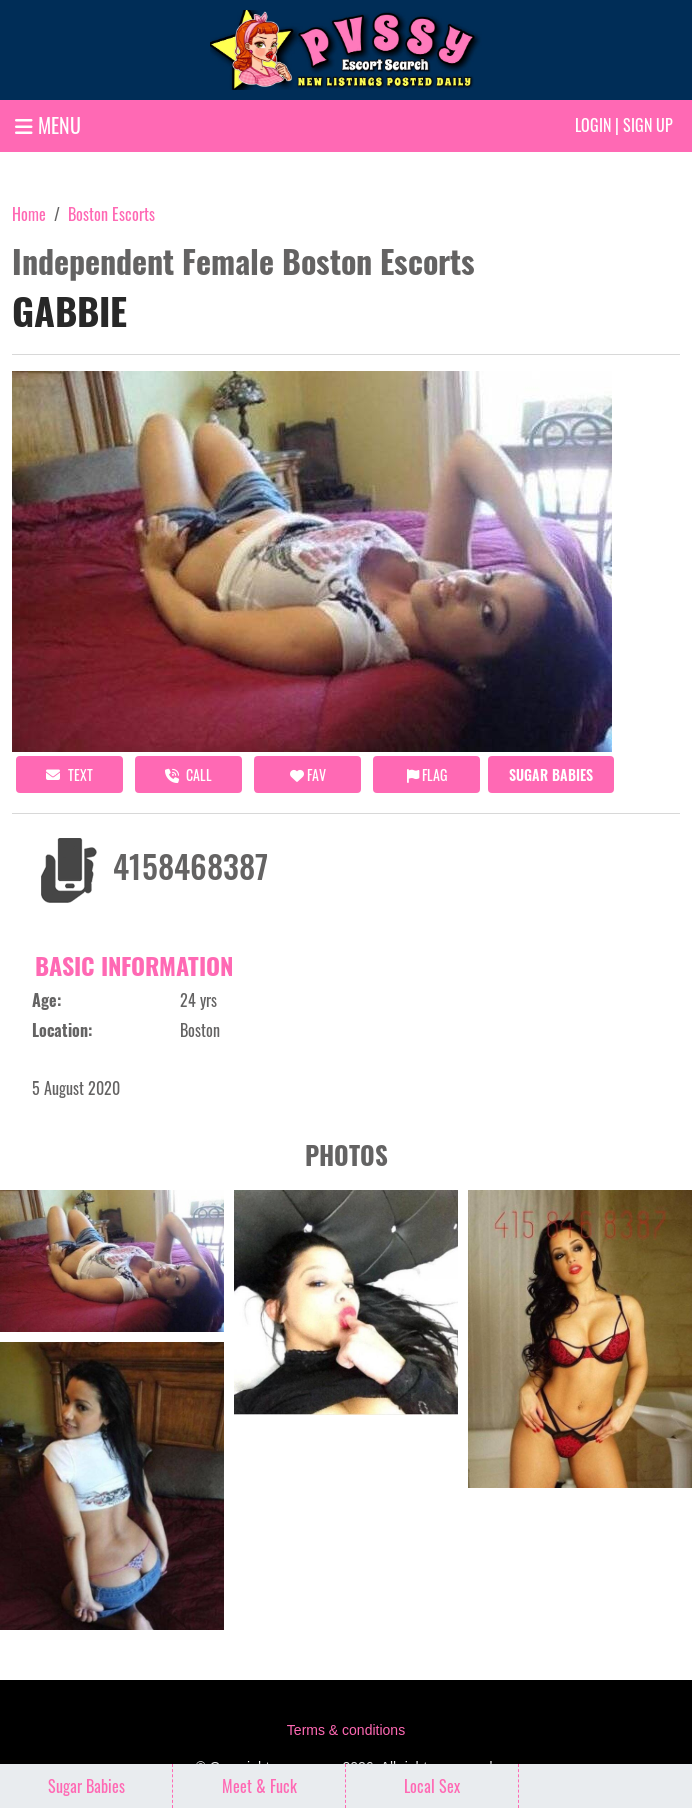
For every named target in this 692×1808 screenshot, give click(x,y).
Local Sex (432, 1786)
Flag (427, 774)
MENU (48, 125)
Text (69, 774)
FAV (308, 774)
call (188, 774)
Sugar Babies (551, 774)
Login (593, 125)
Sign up (648, 125)
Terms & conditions (346, 1730)
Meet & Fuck (259, 1786)
